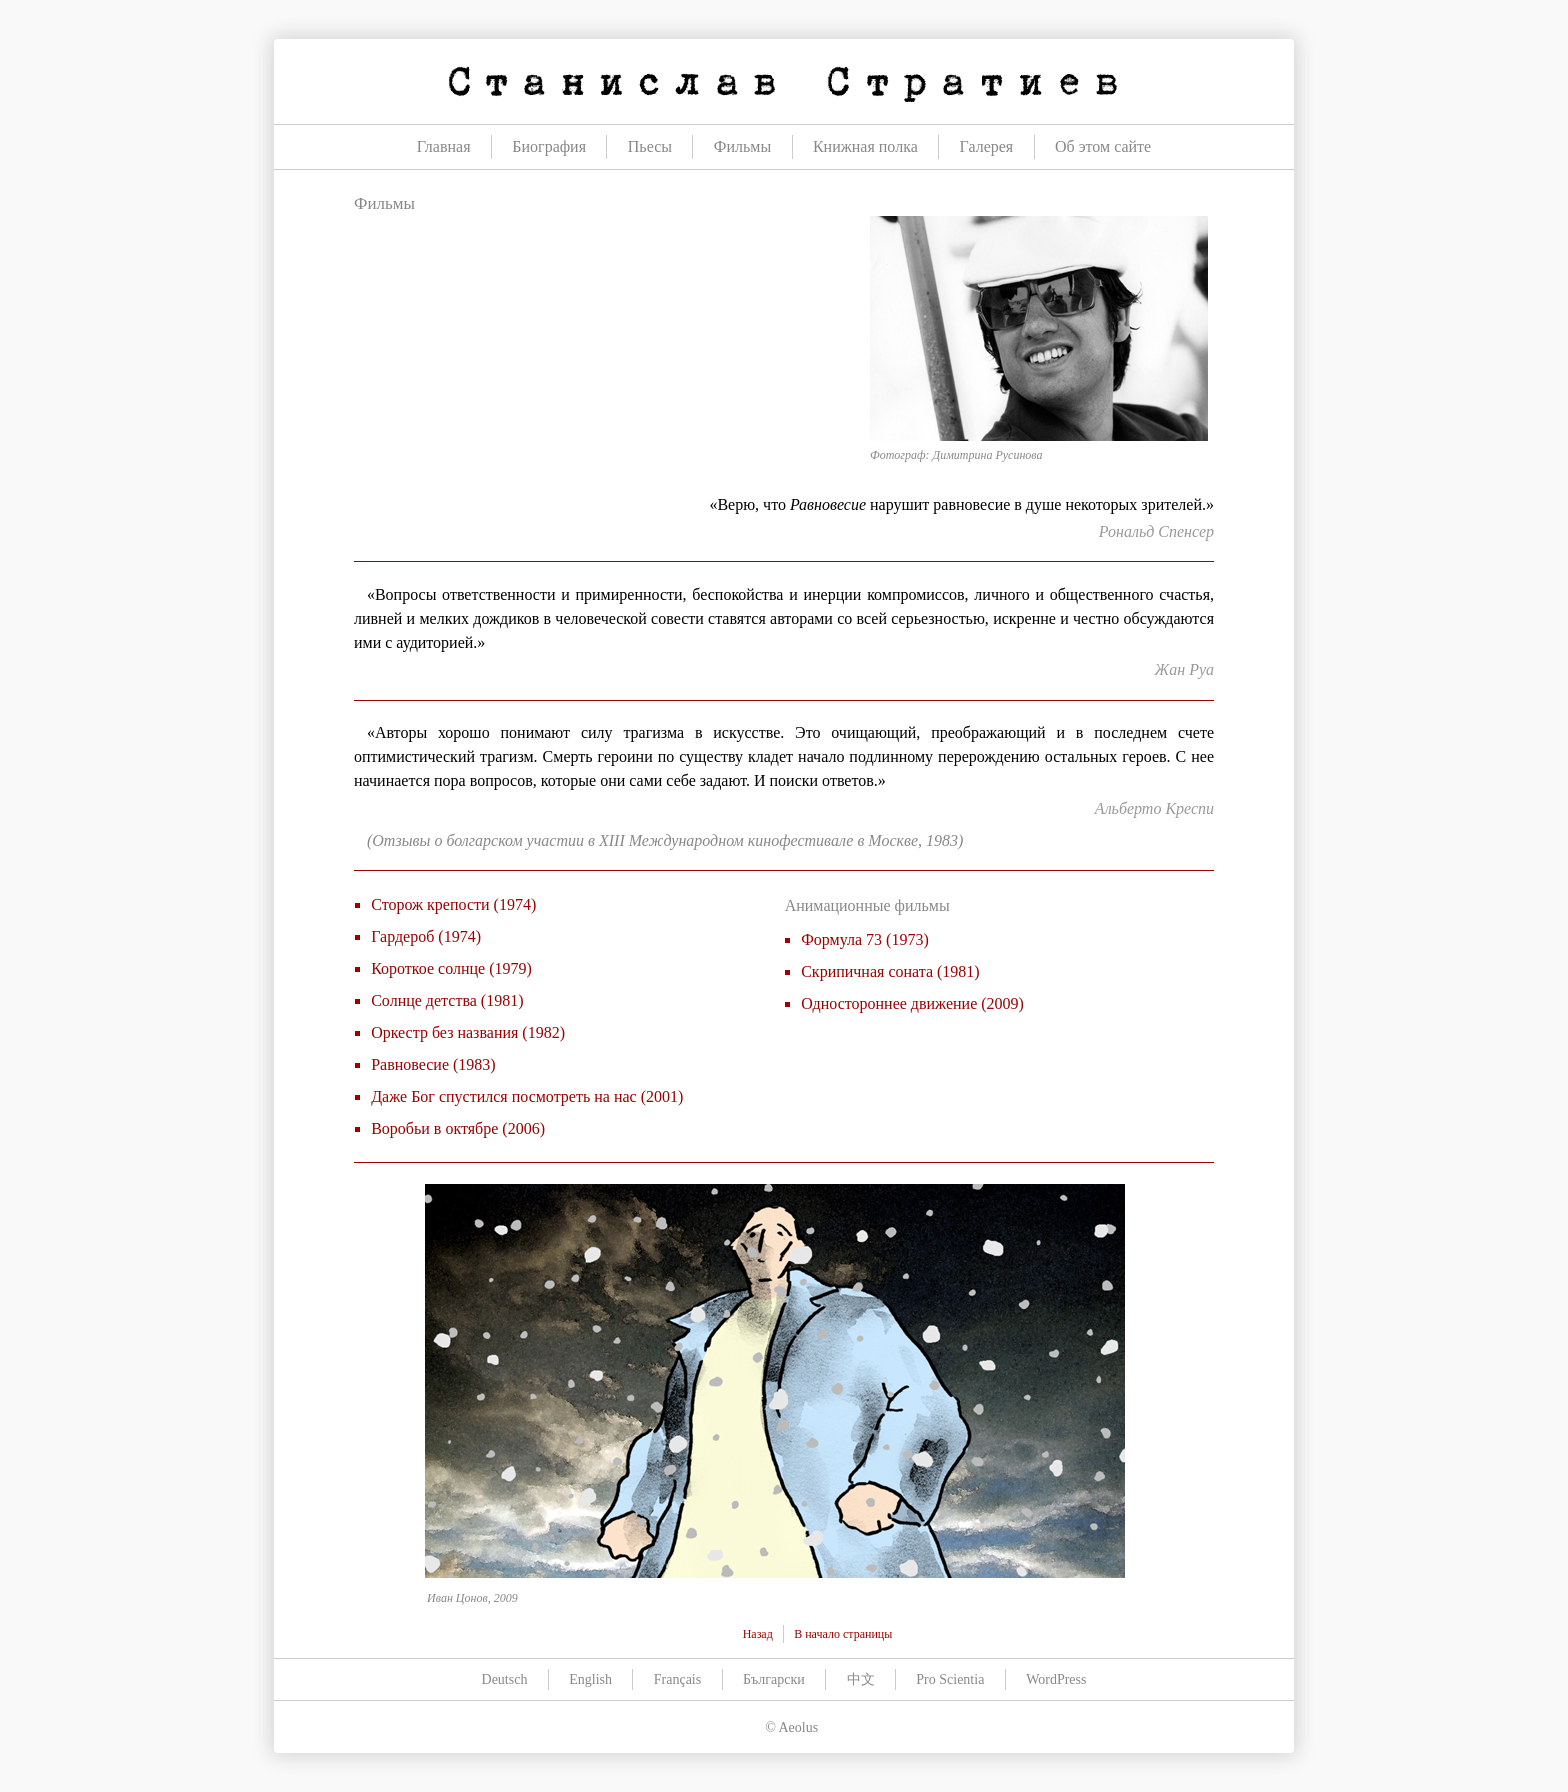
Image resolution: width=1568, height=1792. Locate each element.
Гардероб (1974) (426, 936)
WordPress (1056, 1679)
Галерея (987, 146)
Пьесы (650, 146)
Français (677, 1679)
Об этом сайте (1103, 146)
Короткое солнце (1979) (451, 968)
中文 (861, 1679)
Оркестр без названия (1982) (468, 1032)
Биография (549, 146)
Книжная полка (865, 146)
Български (774, 1679)
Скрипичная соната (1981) (890, 971)
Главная (444, 146)
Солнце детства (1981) (447, 1000)
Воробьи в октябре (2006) (458, 1128)
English (590, 1679)
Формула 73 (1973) (865, 939)
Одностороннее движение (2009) (912, 1003)
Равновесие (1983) (433, 1064)
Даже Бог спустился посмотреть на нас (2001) (527, 1096)
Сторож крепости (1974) (453, 904)
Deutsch (505, 1679)
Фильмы (742, 146)
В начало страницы (843, 1634)
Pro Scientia (950, 1679)
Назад (758, 1634)
